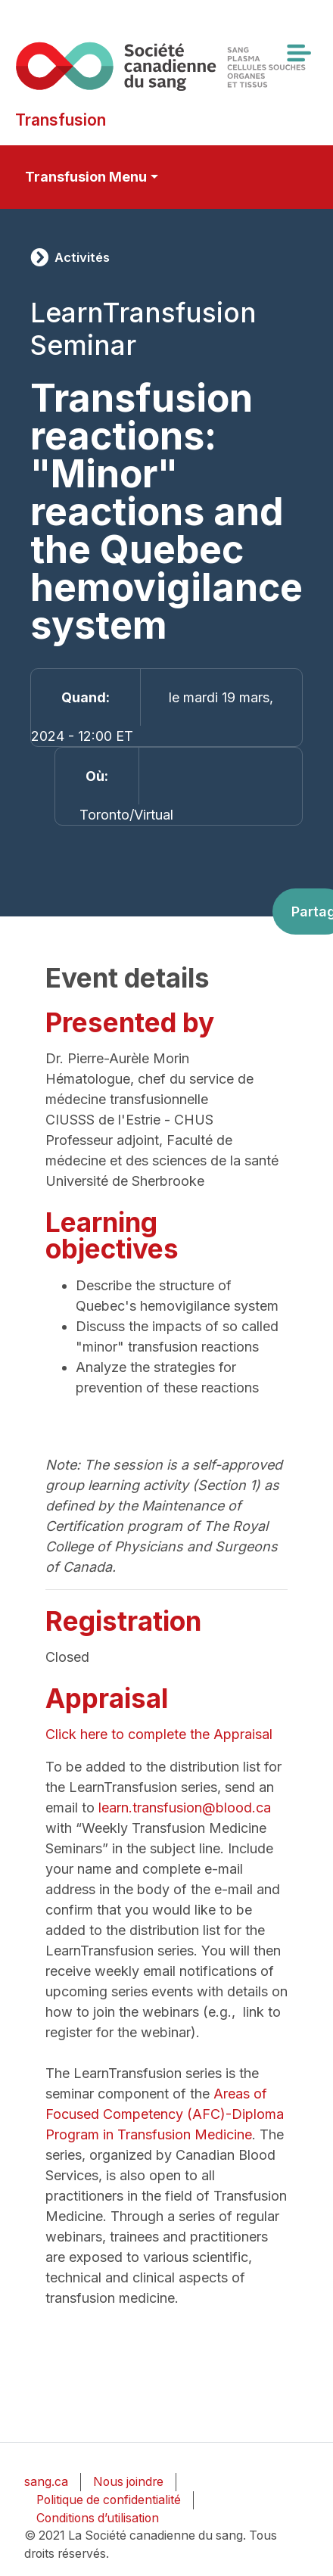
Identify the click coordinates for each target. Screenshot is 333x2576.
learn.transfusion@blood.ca (186, 1807)
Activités (82, 257)
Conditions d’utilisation (97, 2518)
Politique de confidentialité (108, 2500)
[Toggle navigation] (298, 53)
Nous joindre (128, 2482)
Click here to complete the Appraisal (162, 1734)
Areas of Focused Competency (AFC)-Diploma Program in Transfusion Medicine (164, 2114)
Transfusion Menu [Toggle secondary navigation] (86, 177)
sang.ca (46, 2482)
